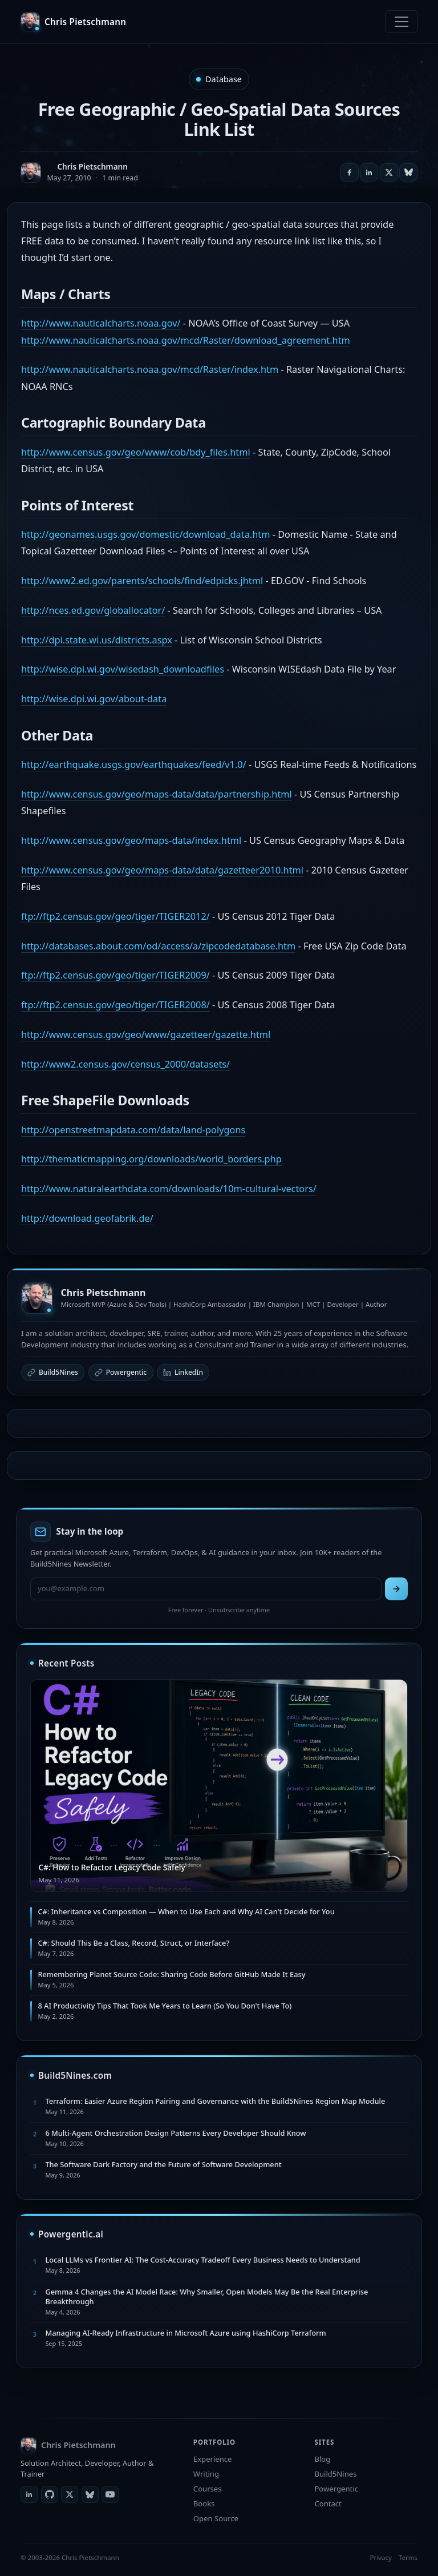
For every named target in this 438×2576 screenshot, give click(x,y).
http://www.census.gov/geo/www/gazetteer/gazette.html (145, 1034)
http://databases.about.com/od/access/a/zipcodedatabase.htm (158, 946)
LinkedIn (183, 1372)
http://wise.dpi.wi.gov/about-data (94, 699)
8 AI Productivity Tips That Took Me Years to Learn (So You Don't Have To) (164, 2006)
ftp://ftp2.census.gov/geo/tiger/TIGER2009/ (115, 975)
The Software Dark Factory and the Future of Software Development (163, 2164)
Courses (207, 2489)
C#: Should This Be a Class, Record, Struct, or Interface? (133, 1943)
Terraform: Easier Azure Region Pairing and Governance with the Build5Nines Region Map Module (215, 2101)
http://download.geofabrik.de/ (87, 1218)
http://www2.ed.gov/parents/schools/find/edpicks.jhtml (142, 580)
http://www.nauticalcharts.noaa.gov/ (101, 323)
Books (204, 2503)
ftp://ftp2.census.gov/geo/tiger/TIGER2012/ (115, 916)
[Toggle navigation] (401, 21)
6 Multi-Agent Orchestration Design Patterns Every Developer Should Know (175, 2133)
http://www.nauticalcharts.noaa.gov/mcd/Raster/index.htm (149, 369)
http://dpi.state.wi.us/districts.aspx (96, 640)
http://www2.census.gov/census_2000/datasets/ (125, 1064)
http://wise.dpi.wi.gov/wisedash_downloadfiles (122, 669)
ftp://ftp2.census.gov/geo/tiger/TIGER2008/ (115, 1005)
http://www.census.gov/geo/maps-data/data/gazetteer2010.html (162, 870)
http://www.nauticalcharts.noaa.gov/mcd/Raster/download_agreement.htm (185, 340)
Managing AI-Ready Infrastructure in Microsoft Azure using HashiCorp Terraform (185, 2333)
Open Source (215, 2518)
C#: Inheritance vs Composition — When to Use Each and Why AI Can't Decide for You (186, 1911)
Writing (206, 2474)
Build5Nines (52, 1372)
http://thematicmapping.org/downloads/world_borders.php (151, 1159)
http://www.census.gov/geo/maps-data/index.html (131, 840)
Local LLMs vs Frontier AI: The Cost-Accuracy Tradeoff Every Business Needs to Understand (202, 2260)
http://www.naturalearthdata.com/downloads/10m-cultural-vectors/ (169, 1188)
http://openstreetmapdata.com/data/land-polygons (133, 1130)
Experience (212, 2459)
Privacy (380, 2557)
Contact (327, 2503)
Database (223, 79)
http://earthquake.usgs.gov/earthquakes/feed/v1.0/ (133, 764)
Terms (408, 2557)
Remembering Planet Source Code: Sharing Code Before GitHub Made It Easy (171, 1974)
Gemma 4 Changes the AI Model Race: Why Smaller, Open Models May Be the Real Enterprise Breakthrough (206, 2297)
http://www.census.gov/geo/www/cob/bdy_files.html (135, 452)
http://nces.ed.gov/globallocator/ (93, 610)
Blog (322, 2459)
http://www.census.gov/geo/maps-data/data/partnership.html (156, 794)
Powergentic (121, 1372)
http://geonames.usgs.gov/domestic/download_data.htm (145, 534)
